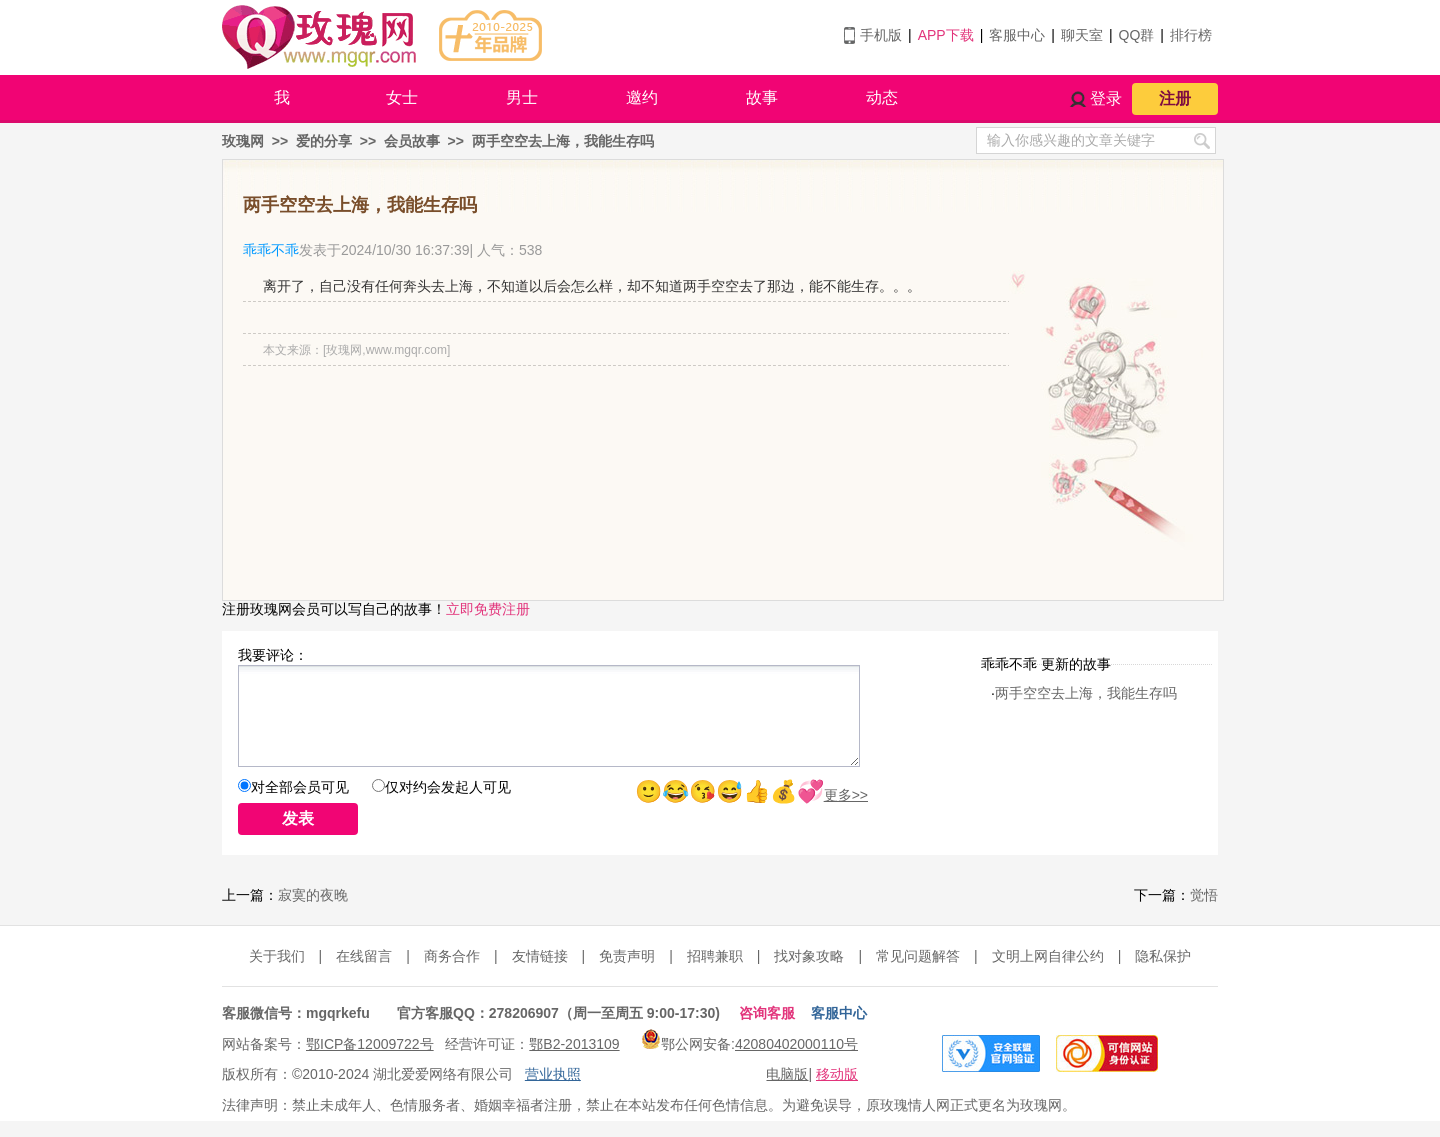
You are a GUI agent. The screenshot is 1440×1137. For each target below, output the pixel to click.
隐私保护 (1163, 956)
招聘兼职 (715, 956)
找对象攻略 (809, 956)
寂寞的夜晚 (313, 895)
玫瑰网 (243, 141)
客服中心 (1017, 35)
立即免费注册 (488, 609)
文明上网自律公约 (1048, 956)
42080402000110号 (796, 1044)
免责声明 (627, 956)
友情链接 (540, 956)
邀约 (642, 97)
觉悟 (1204, 895)
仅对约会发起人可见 (448, 787)
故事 (762, 97)
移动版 (837, 1074)
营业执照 (553, 1074)
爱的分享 (324, 141)
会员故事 (412, 141)
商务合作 (452, 956)
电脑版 (787, 1074)
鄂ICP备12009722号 (370, 1044)
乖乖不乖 (271, 250)
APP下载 (946, 35)
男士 (522, 97)
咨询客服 (767, 1013)
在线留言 (364, 956)
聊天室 (1082, 35)
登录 (1106, 98)
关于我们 (277, 956)
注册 (1175, 98)
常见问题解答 (918, 956)
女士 (402, 97)
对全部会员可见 (300, 787)
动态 (882, 97)
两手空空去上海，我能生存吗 (563, 141)
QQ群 (1137, 35)
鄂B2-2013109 (574, 1044)
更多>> (846, 795)
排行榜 (1191, 35)
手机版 (881, 35)
